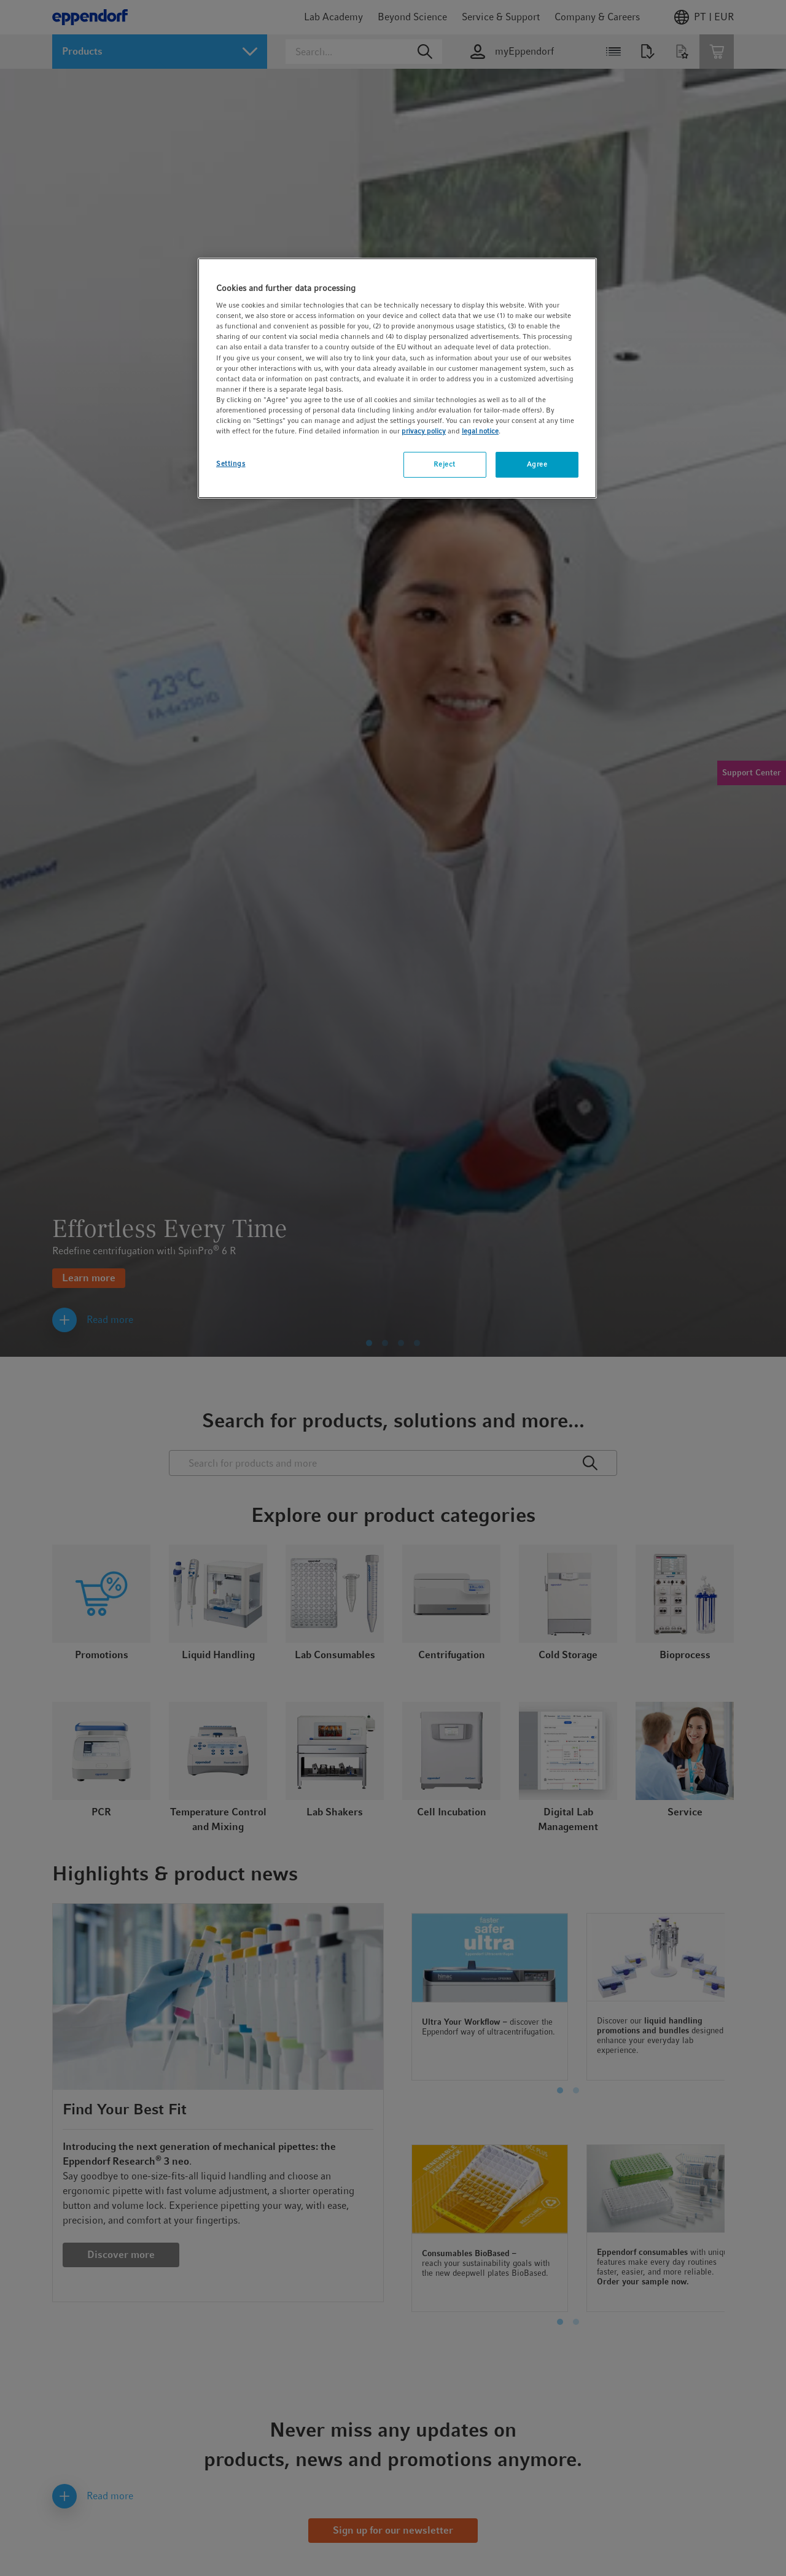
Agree (537, 464)
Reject (444, 464)
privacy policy (424, 431)
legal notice (480, 431)
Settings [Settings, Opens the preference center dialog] (231, 463)
